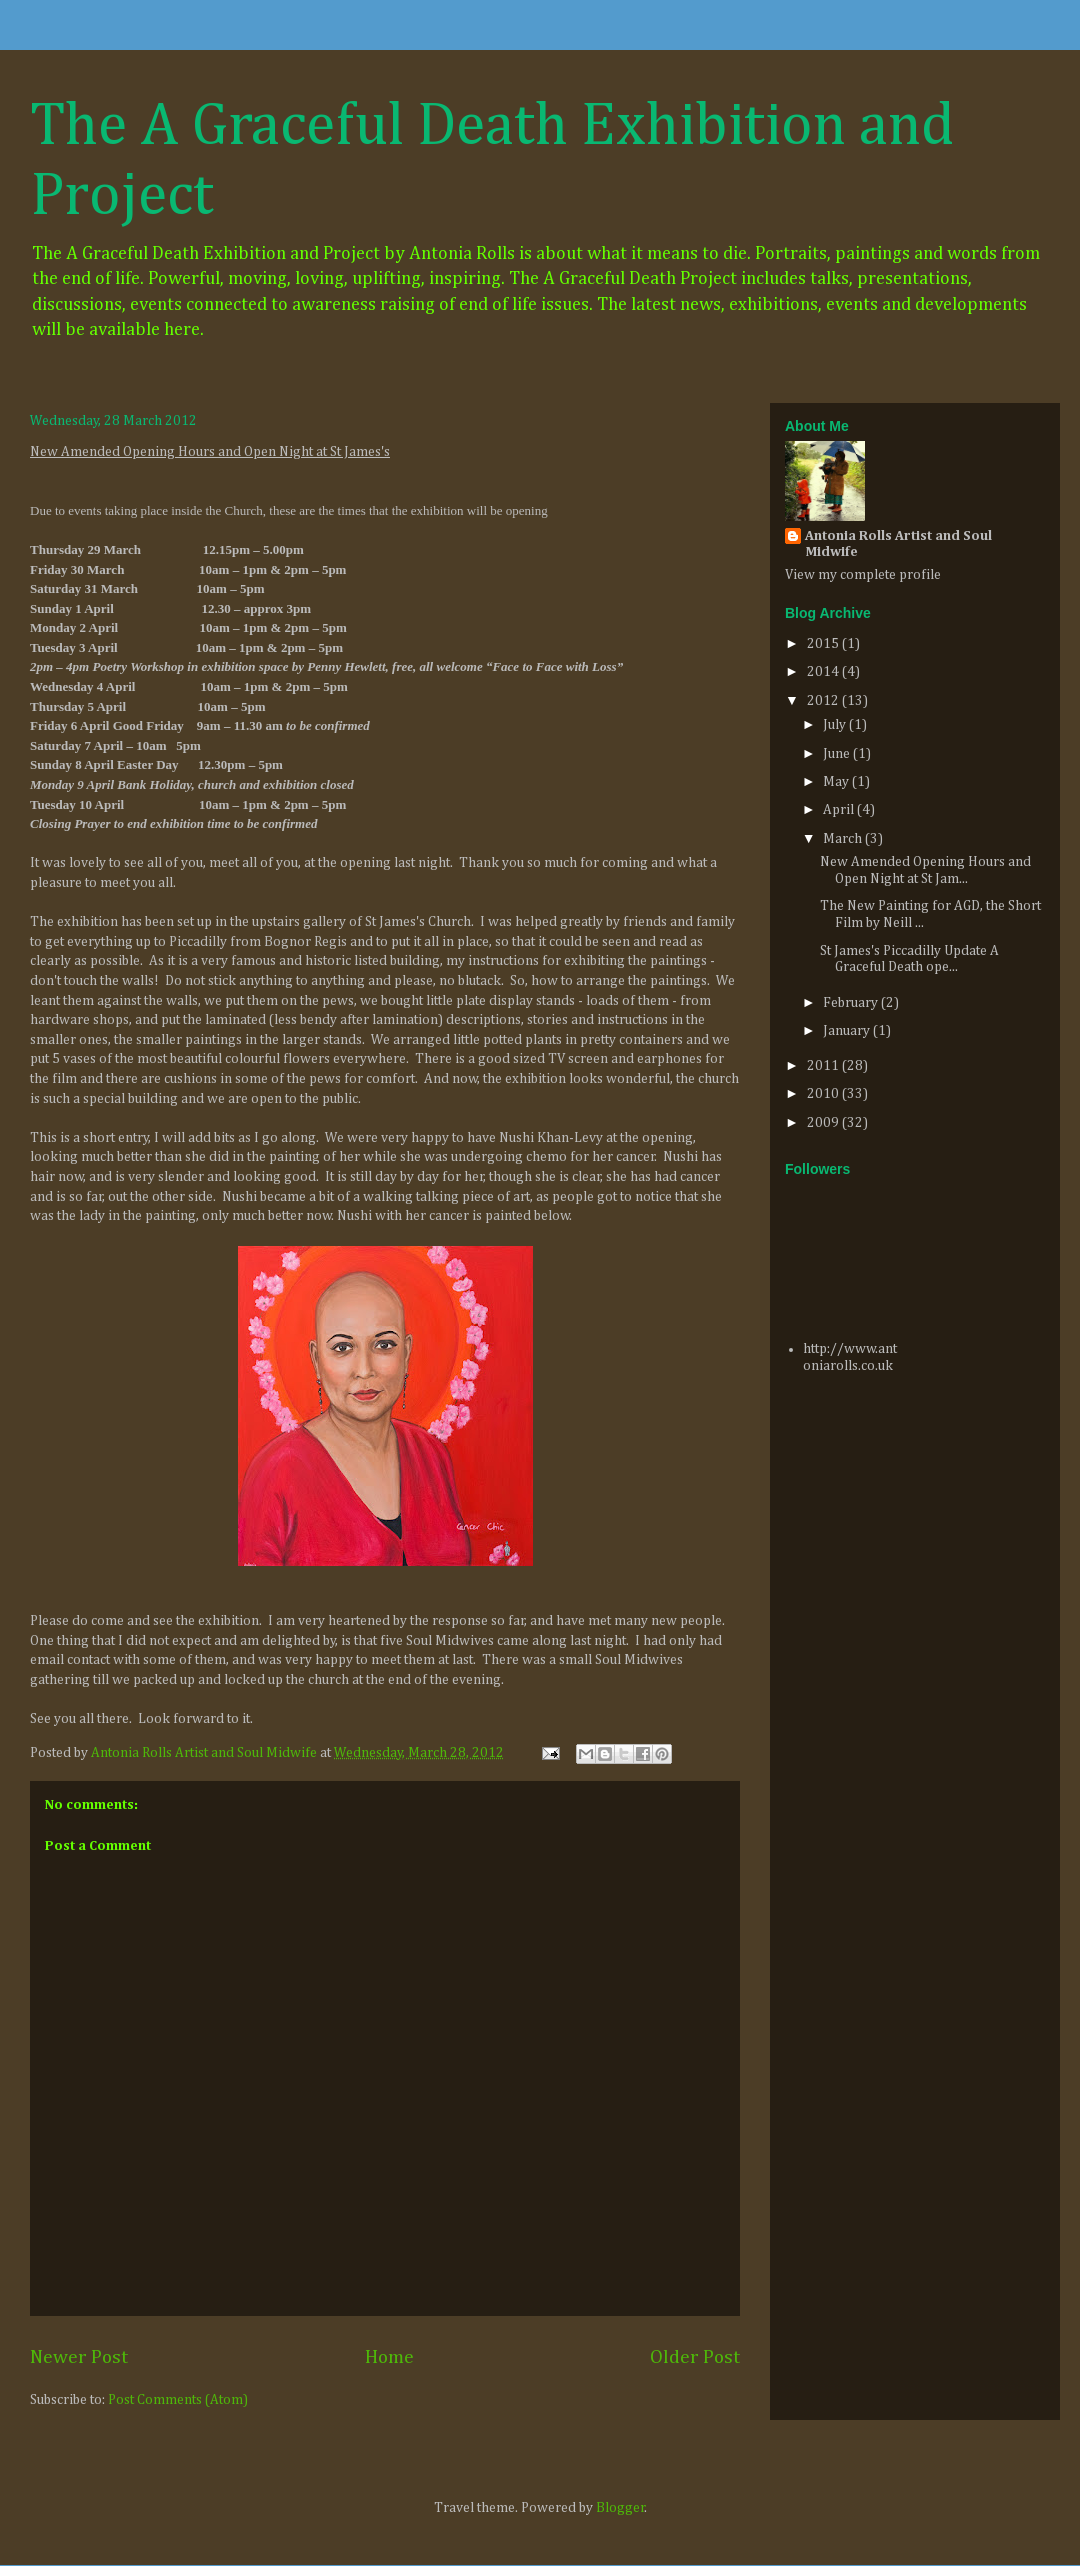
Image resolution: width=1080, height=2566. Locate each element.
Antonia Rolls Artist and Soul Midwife (898, 544)
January (848, 1031)
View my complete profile (863, 575)
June (838, 754)
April (840, 810)
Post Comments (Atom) (178, 2400)
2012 (824, 701)
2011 (824, 1066)
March (844, 839)
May (837, 782)
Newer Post (79, 2357)
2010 (824, 1094)
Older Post (695, 2357)
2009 (824, 1123)
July (836, 725)
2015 (824, 644)
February (852, 1003)
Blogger (620, 2508)
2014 (824, 672)
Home (389, 2357)
